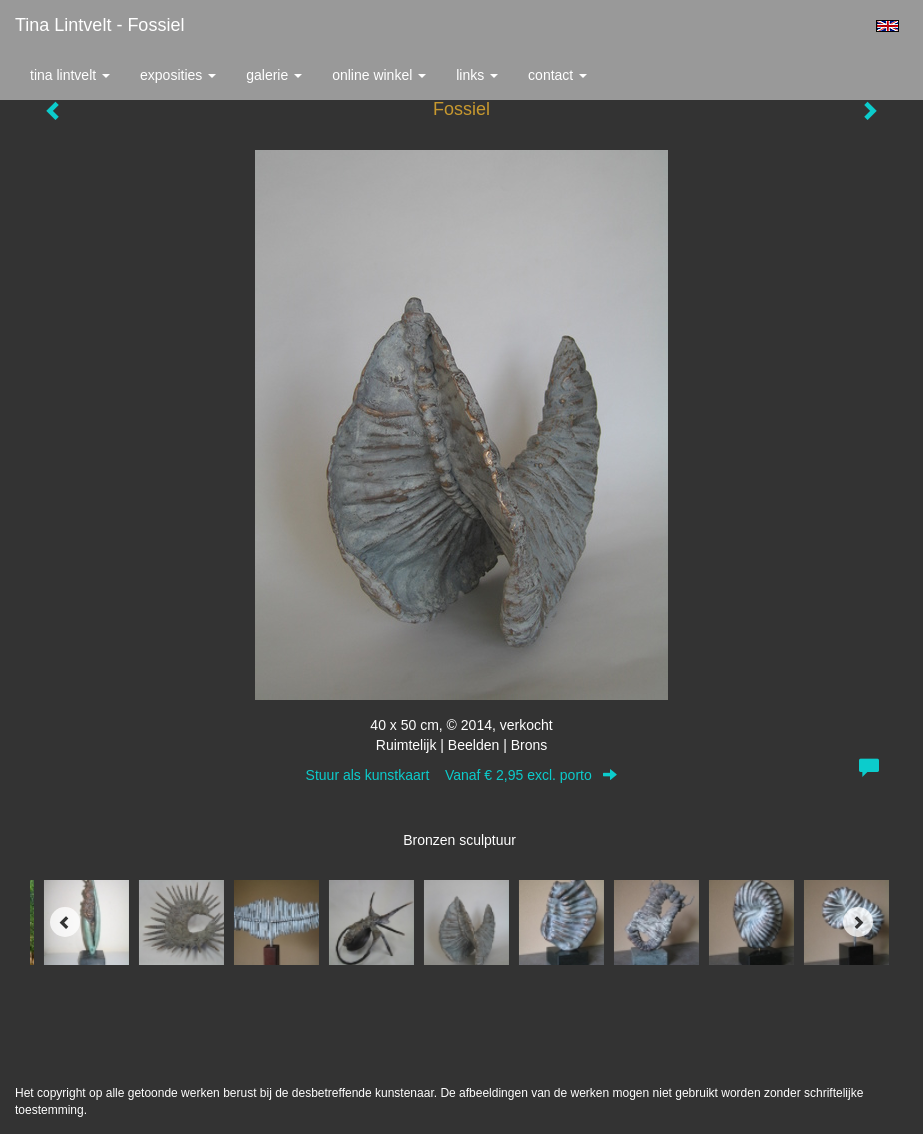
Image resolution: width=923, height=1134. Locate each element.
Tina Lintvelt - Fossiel (99, 25)
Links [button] (477, 75)
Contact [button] (557, 75)
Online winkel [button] (379, 75)
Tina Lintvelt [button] (70, 75)
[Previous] (65, 922)
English (887, 26)
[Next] (858, 922)
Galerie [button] (274, 75)
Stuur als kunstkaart (462, 775)
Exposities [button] (178, 75)
